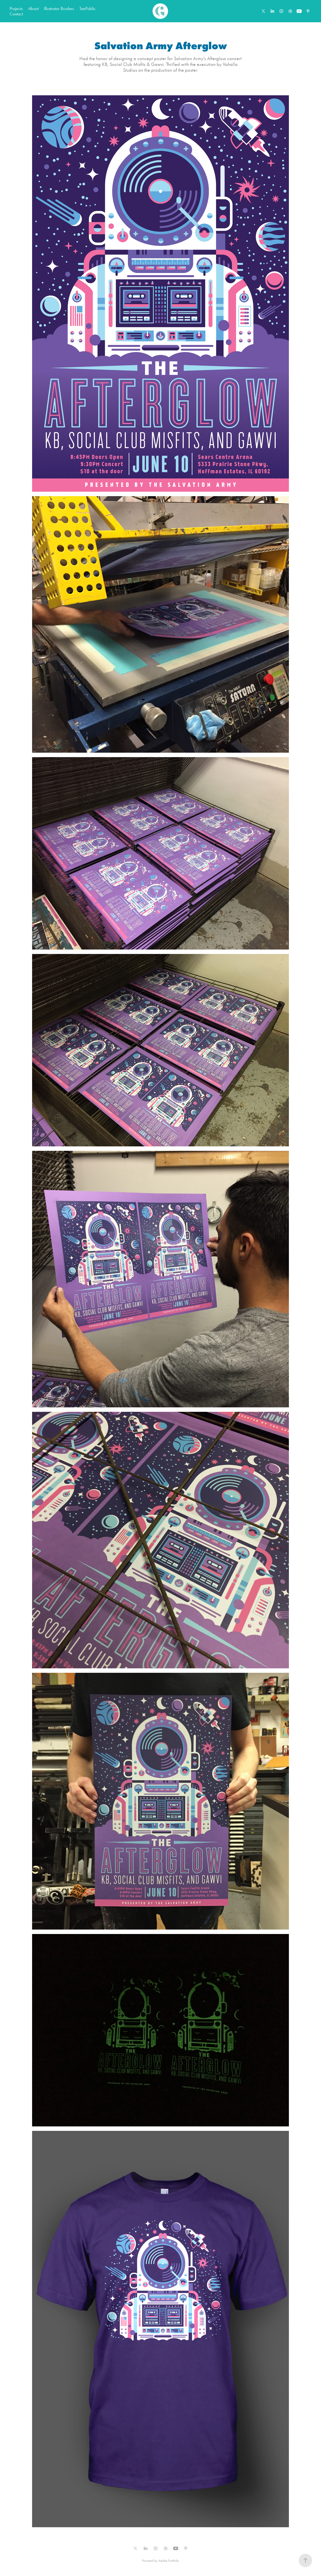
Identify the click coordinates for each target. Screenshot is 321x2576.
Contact (16, 13)
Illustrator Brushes (59, 8)
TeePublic (87, 8)
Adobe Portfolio (168, 2561)
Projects (16, 8)
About (33, 8)
